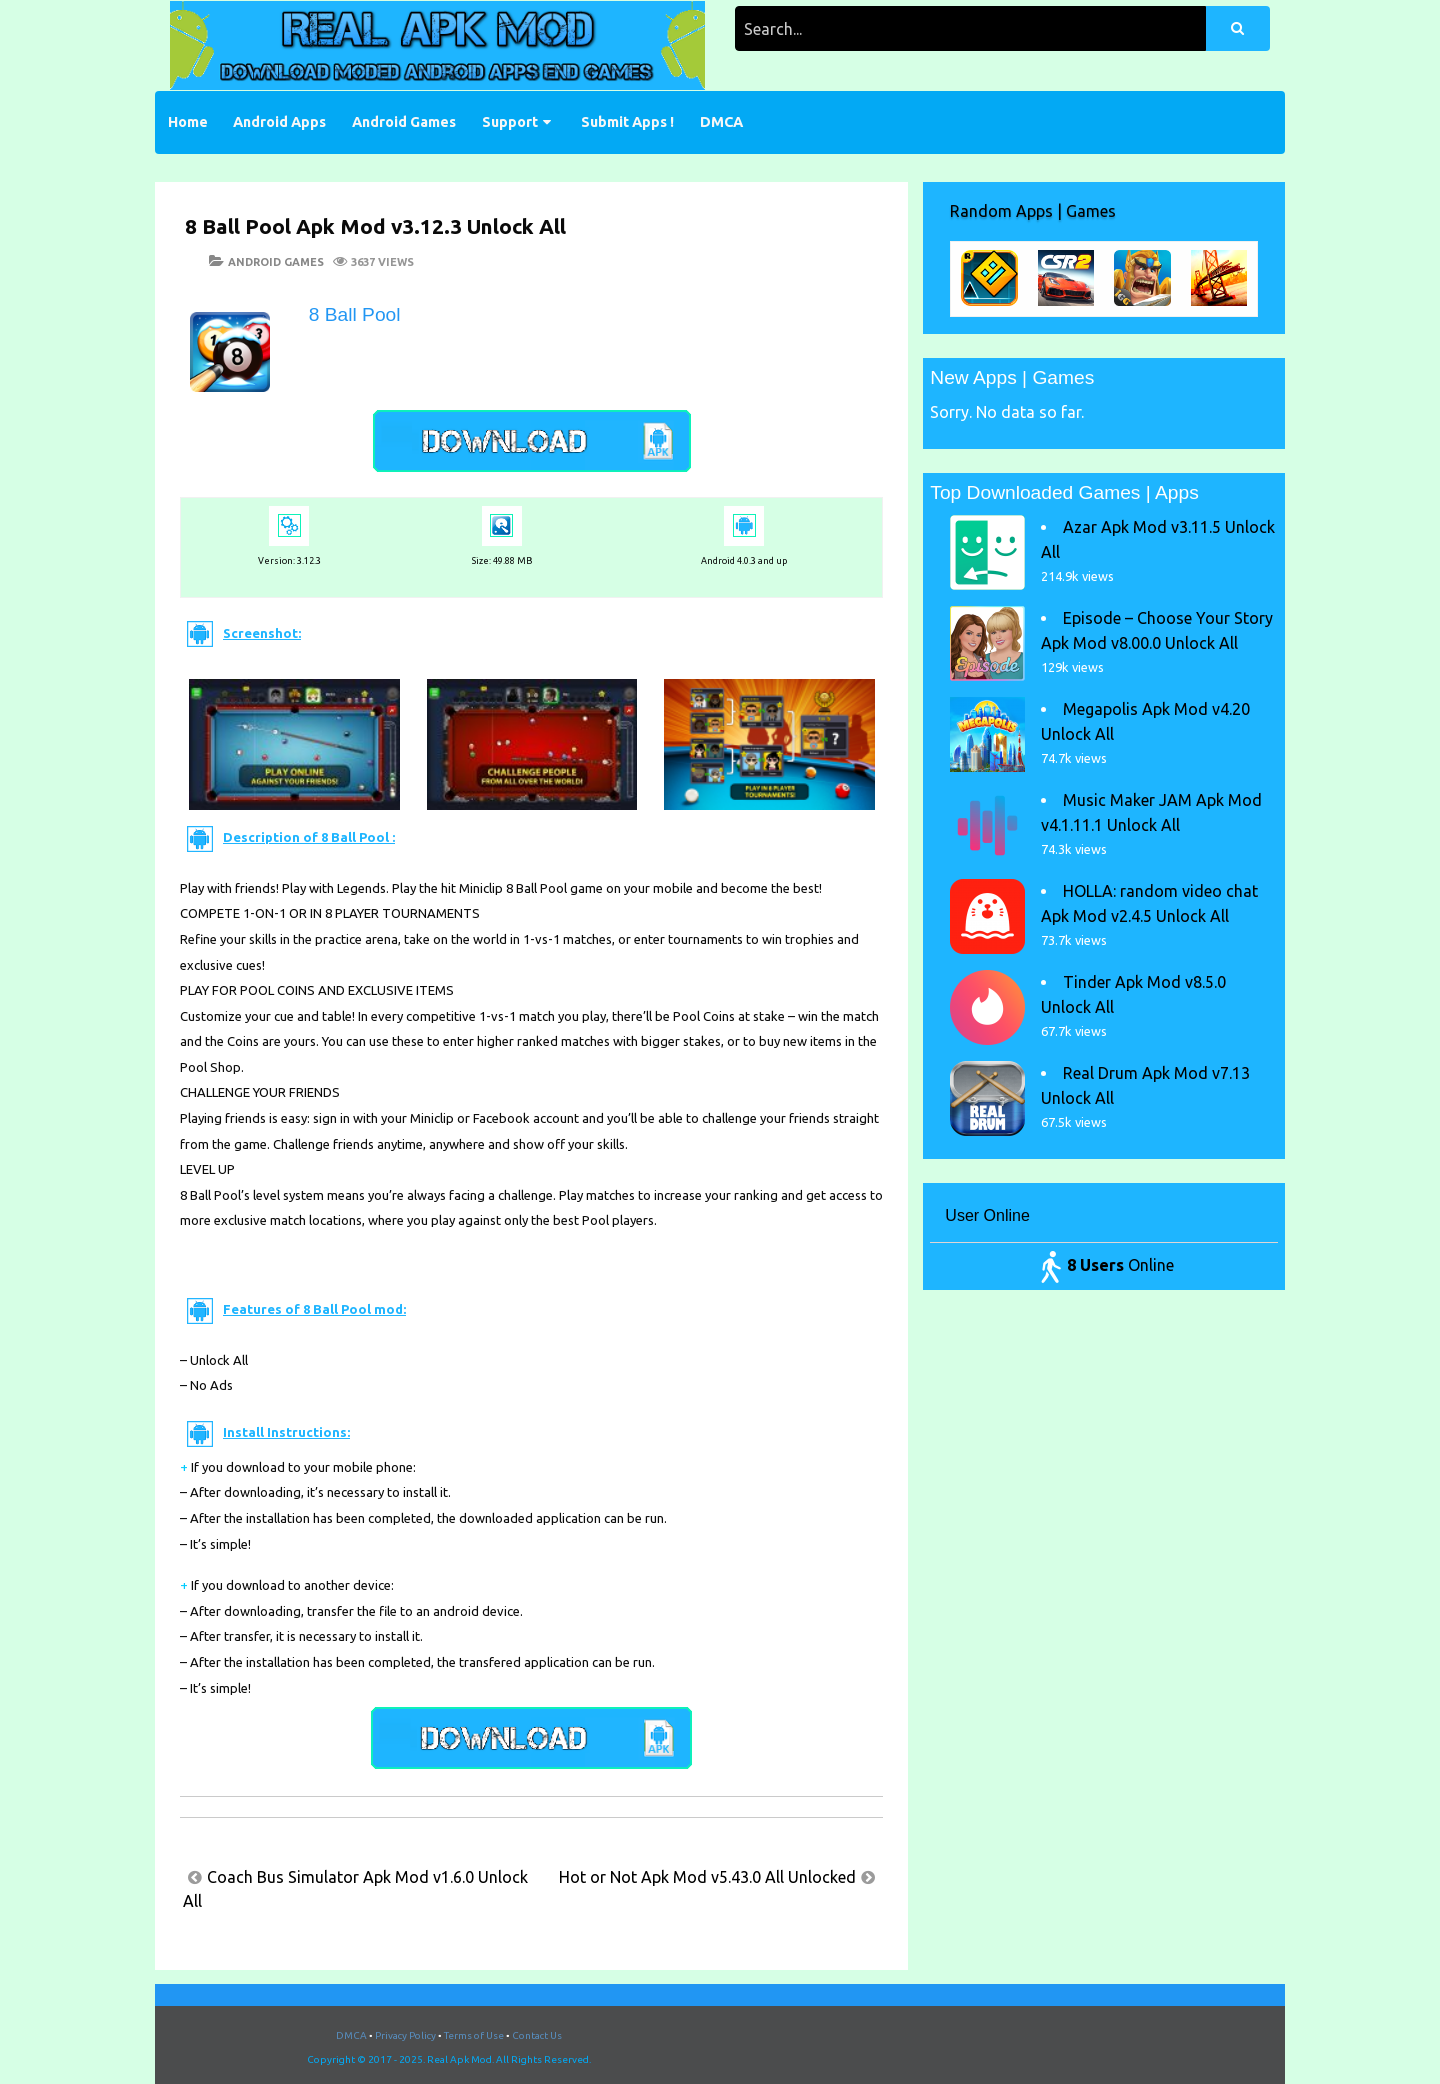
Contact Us (537, 2035)
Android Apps (279, 122)
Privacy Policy (405, 2035)
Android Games (404, 122)
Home (188, 122)
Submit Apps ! (627, 122)
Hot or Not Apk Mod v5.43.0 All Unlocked (707, 1877)
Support (510, 122)
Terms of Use (474, 2035)
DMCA (721, 122)
